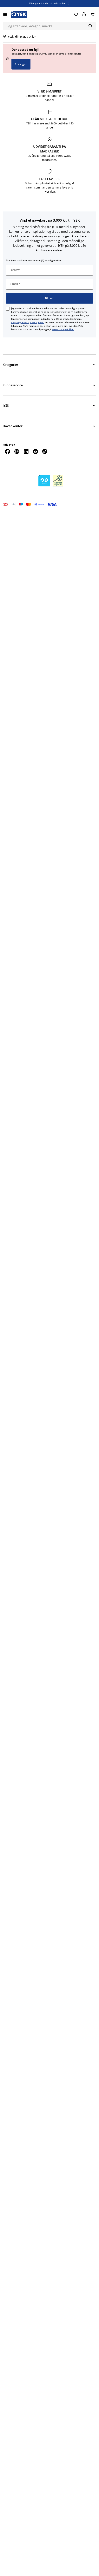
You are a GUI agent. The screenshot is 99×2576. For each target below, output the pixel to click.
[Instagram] (16, 451)
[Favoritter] (76, 14)
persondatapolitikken (62, 329)
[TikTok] (44, 451)
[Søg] (90, 26)
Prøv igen (21, 64)
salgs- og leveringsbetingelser (27, 322)
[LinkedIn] (26, 451)
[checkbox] (8, 309)
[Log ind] (84, 14)
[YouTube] (35, 451)
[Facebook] (7, 451)
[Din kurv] (92, 14)
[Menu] (5, 14)
